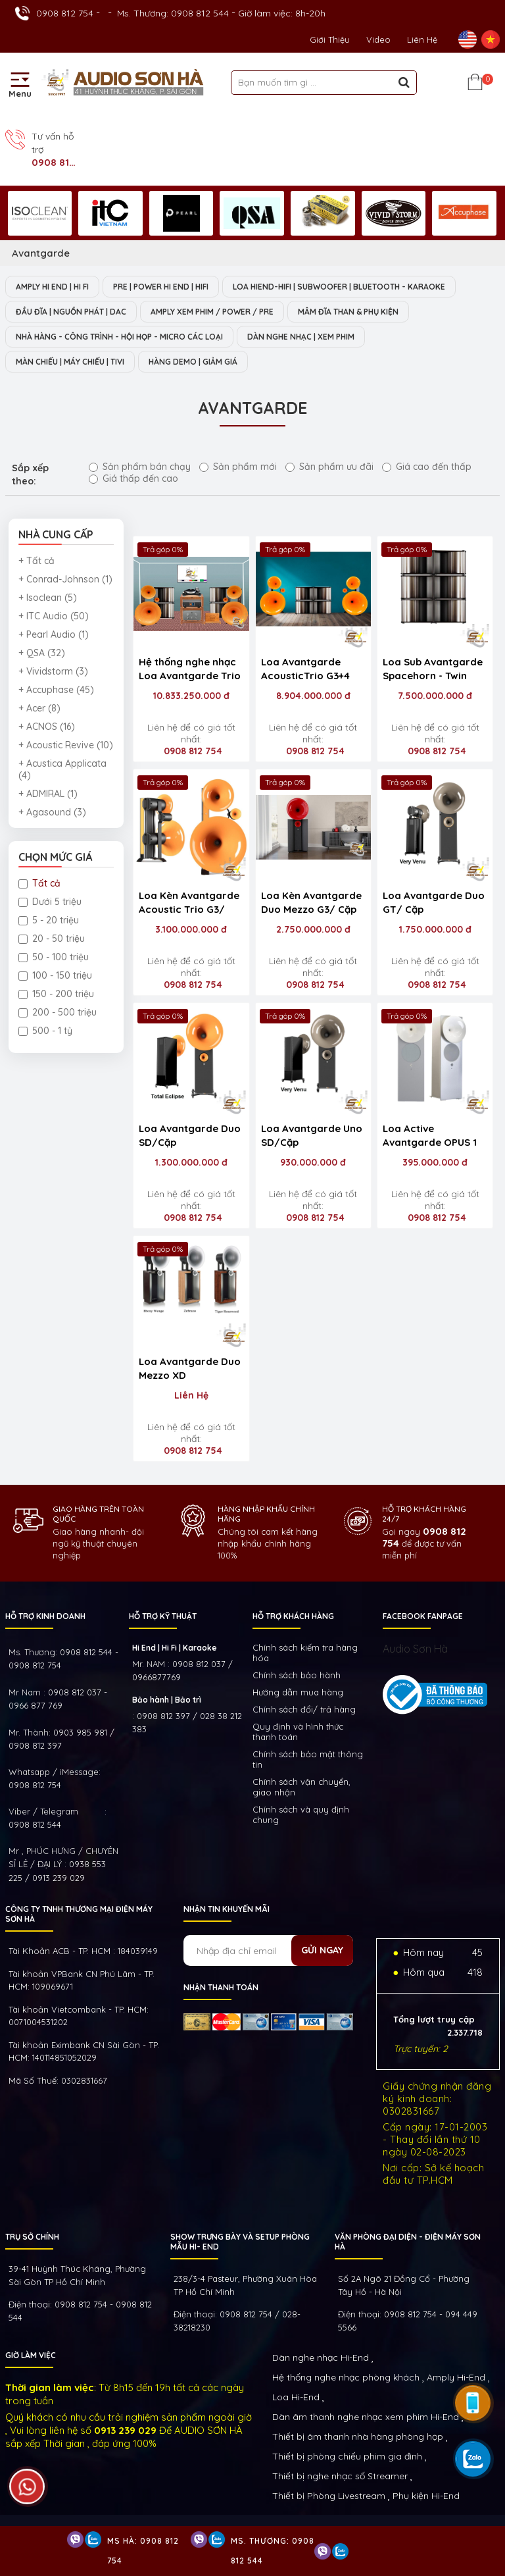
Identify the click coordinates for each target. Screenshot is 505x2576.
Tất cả (39, 883)
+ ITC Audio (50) (53, 616)
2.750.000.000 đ (313, 929)
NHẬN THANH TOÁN (220, 1987)
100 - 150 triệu (55, 975)
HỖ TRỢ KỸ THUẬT (163, 1616)
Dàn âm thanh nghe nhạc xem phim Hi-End (365, 2417)
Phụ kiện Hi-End (426, 2496)
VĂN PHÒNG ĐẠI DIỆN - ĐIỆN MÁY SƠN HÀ (408, 2242)
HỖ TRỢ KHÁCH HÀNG (293, 1616)
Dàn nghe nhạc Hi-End (320, 2357)
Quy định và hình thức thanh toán (297, 1731)
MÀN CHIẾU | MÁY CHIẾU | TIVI (70, 362)
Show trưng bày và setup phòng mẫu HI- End (240, 2242)
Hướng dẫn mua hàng (297, 1692)
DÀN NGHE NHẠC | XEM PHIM (300, 337)
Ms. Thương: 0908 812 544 (173, 13)
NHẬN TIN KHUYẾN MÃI (226, 1909)
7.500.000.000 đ (435, 695)
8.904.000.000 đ (313, 695)
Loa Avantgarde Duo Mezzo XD (190, 1368)
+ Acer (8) (39, 708)
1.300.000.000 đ (191, 1162)
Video (378, 39)
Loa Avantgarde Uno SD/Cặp (311, 1135)
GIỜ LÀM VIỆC (30, 2355)
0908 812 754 (64, 13)
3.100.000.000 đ (191, 929)
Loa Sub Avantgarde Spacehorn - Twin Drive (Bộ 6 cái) (433, 670)
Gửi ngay (322, 1950)
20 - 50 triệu (51, 938)
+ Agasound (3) (52, 812)
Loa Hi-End (296, 2397)
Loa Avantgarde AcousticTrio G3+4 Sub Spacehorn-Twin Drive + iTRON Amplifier (310, 670)
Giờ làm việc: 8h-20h (281, 13)
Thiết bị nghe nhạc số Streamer (340, 2476)
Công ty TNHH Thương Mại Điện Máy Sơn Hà (79, 1914)
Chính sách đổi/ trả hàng (304, 1709)
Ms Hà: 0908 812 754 (143, 2550)
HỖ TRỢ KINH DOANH (45, 1616)
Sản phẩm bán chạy (140, 467)
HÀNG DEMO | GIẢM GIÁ (193, 362)
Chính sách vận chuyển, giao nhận (301, 1786)
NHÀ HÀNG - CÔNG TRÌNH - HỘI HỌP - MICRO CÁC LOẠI (119, 337)
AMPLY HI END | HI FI (52, 287)
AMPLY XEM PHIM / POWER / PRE (212, 312)
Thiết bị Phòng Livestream (328, 2496)
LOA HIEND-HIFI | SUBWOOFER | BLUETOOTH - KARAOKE (339, 287)
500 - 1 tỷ (45, 1031)
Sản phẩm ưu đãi (329, 467)
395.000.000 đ (435, 1162)
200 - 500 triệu (57, 1012)
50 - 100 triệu (53, 957)
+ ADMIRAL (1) (48, 794)
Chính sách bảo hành (296, 1675)
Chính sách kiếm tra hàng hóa (305, 1652)
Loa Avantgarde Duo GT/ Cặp (434, 902)
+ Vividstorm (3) (53, 671)
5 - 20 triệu (48, 920)
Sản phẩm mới (238, 467)
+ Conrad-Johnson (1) (65, 579)
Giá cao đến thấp (426, 467)
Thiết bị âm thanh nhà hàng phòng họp (357, 2436)
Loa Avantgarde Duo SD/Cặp (190, 1135)
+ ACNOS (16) (46, 727)
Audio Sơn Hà (415, 1648)
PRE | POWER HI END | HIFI (160, 287)
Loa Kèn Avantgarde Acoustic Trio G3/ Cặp (189, 903)
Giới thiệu (330, 39)
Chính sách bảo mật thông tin (307, 1759)
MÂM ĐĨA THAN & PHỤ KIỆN (348, 312)
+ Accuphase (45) (56, 690)
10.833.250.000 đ (191, 695)
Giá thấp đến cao (133, 478)
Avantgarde (41, 253)
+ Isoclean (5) (47, 598)
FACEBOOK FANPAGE (423, 1616)
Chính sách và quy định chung (300, 1814)
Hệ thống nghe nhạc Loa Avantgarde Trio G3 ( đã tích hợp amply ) (190, 670)
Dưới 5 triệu (50, 902)
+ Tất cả (36, 561)
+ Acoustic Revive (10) (65, 745)
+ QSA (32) (41, 653)
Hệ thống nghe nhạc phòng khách (346, 2377)
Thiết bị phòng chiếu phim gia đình (347, 2456)
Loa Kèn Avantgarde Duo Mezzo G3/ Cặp (311, 902)
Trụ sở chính (32, 2237)
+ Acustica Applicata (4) (62, 769)
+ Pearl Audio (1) (53, 634)
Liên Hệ (422, 39)
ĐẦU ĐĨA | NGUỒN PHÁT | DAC (71, 312)
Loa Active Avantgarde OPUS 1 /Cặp (430, 1136)
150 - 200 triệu (56, 994)
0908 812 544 (35, 1824)
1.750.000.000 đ (435, 929)
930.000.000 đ (313, 1162)
